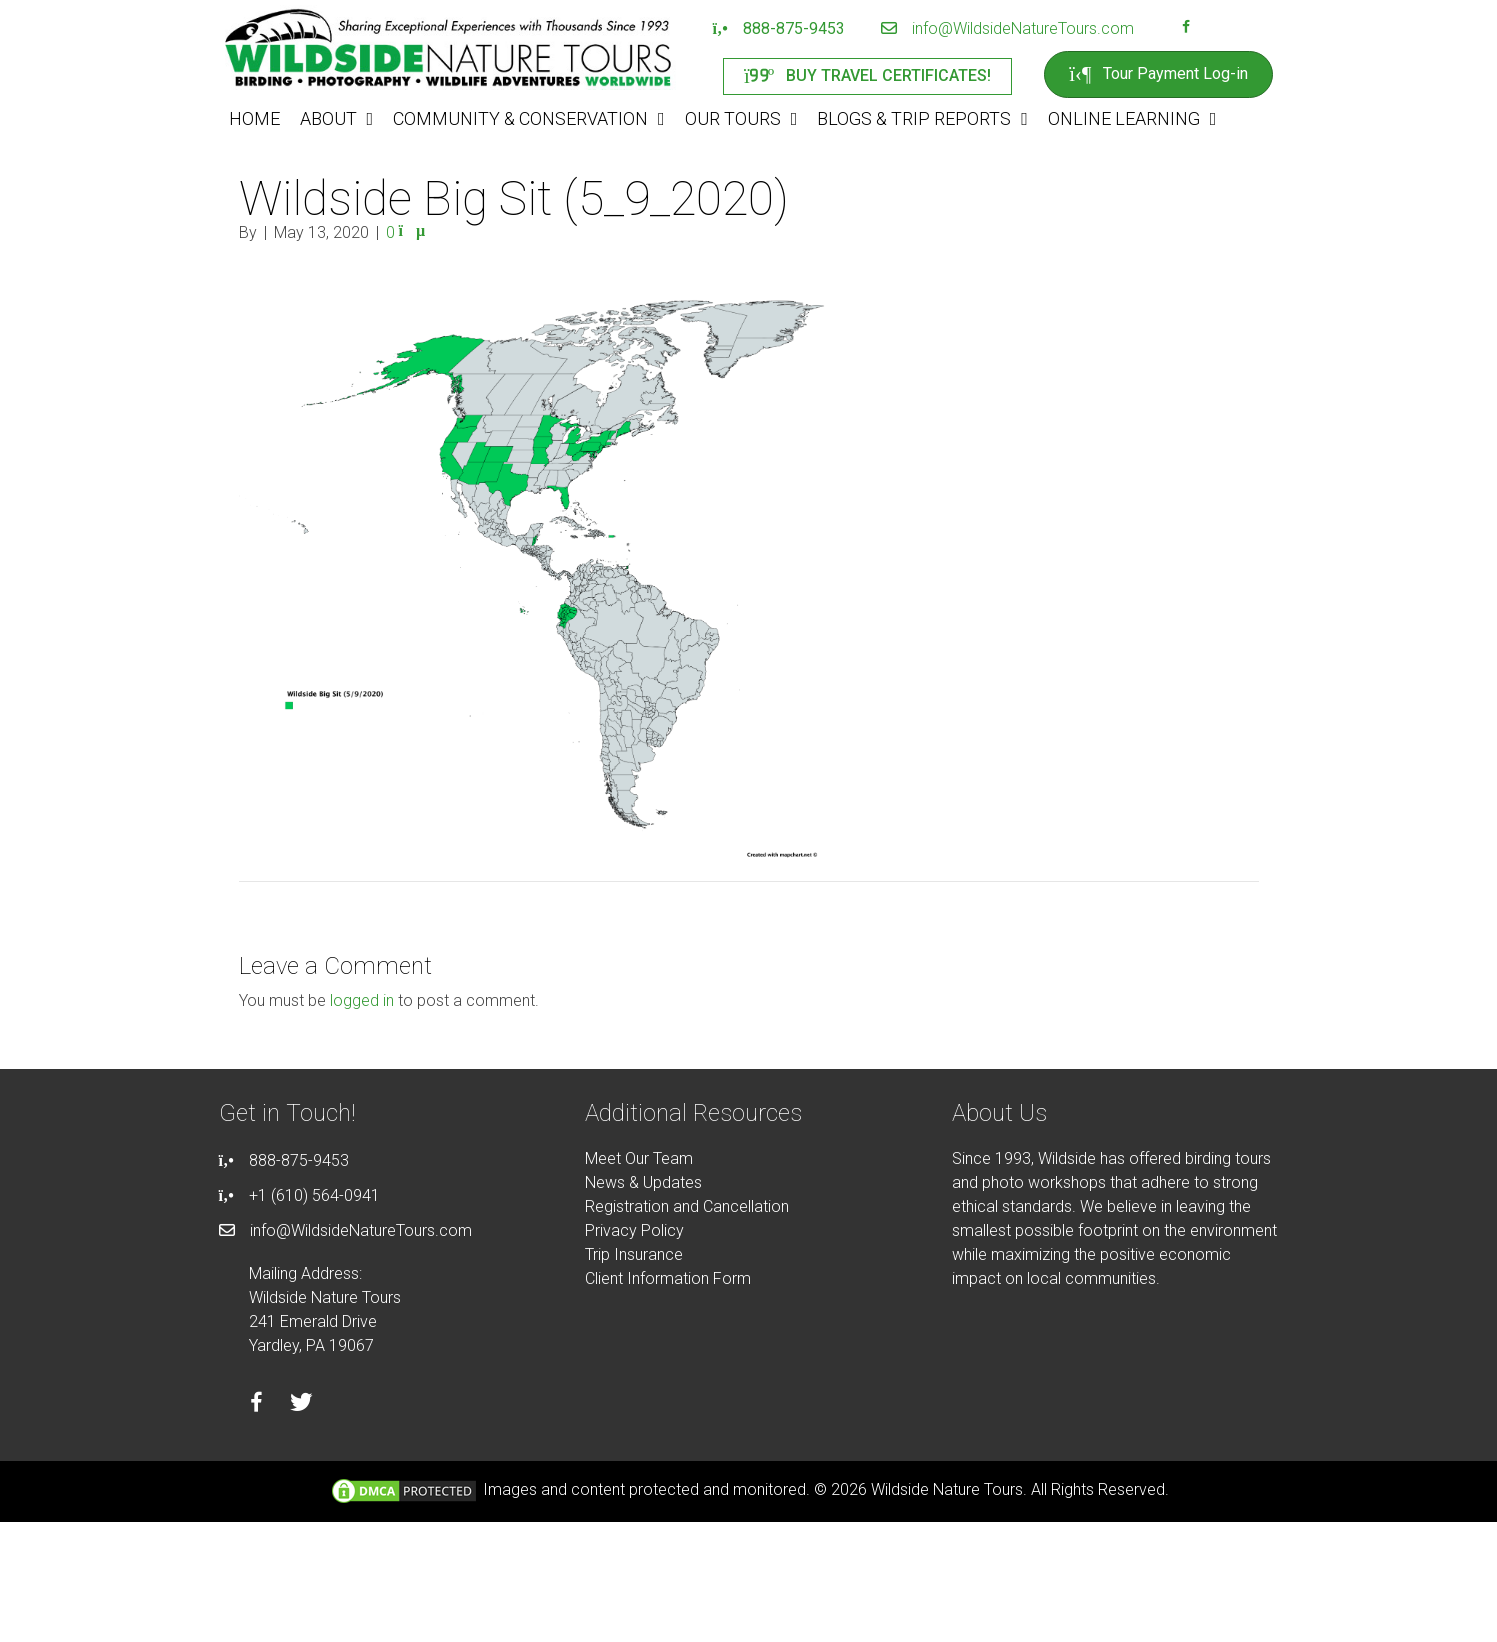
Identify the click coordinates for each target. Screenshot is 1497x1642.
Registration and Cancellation (687, 1206)
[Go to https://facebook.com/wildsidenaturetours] (1186, 29)
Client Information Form (668, 1278)
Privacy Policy (634, 1230)
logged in (362, 1000)
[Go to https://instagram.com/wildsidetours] (1212, 29)
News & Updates (643, 1182)
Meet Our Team (639, 1158)
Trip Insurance (634, 1254)
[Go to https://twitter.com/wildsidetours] (301, 1405)
